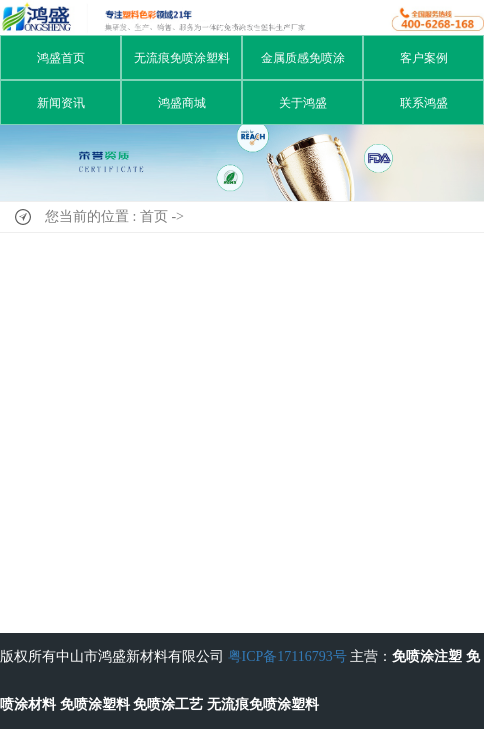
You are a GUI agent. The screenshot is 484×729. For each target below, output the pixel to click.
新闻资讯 (61, 103)
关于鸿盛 (303, 103)
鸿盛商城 (182, 103)
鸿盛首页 (61, 58)
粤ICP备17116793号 (287, 656)
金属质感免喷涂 (303, 58)
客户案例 (424, 58)
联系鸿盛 (424, 103)
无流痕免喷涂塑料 (182, 58)
